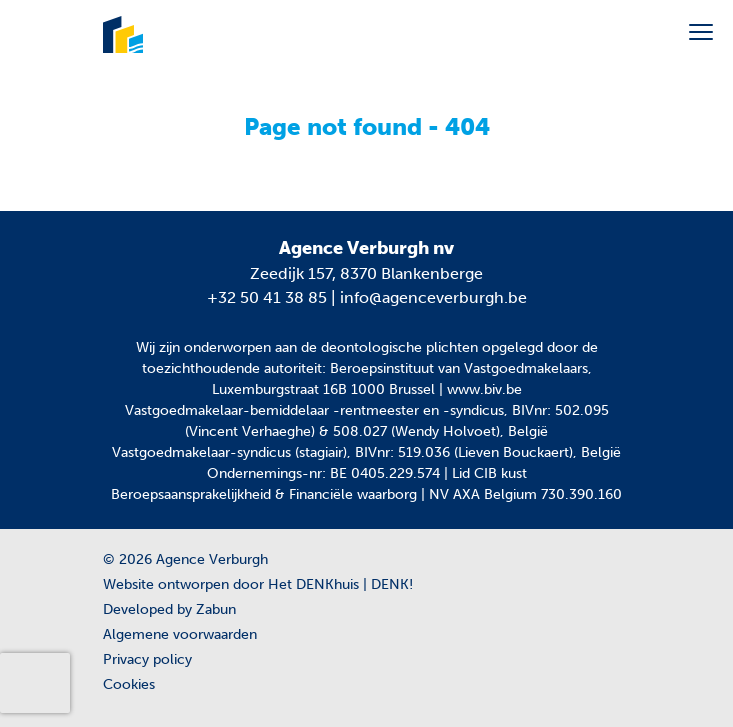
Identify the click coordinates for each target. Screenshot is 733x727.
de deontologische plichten (389, 347)
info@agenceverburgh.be (433, 297)
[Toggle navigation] (701, 32)
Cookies (129, 684)
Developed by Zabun (169, 609)
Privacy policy (147, 659)
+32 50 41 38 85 (267, 297)
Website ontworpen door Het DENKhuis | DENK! (258, 584)
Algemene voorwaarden (180, 634)
